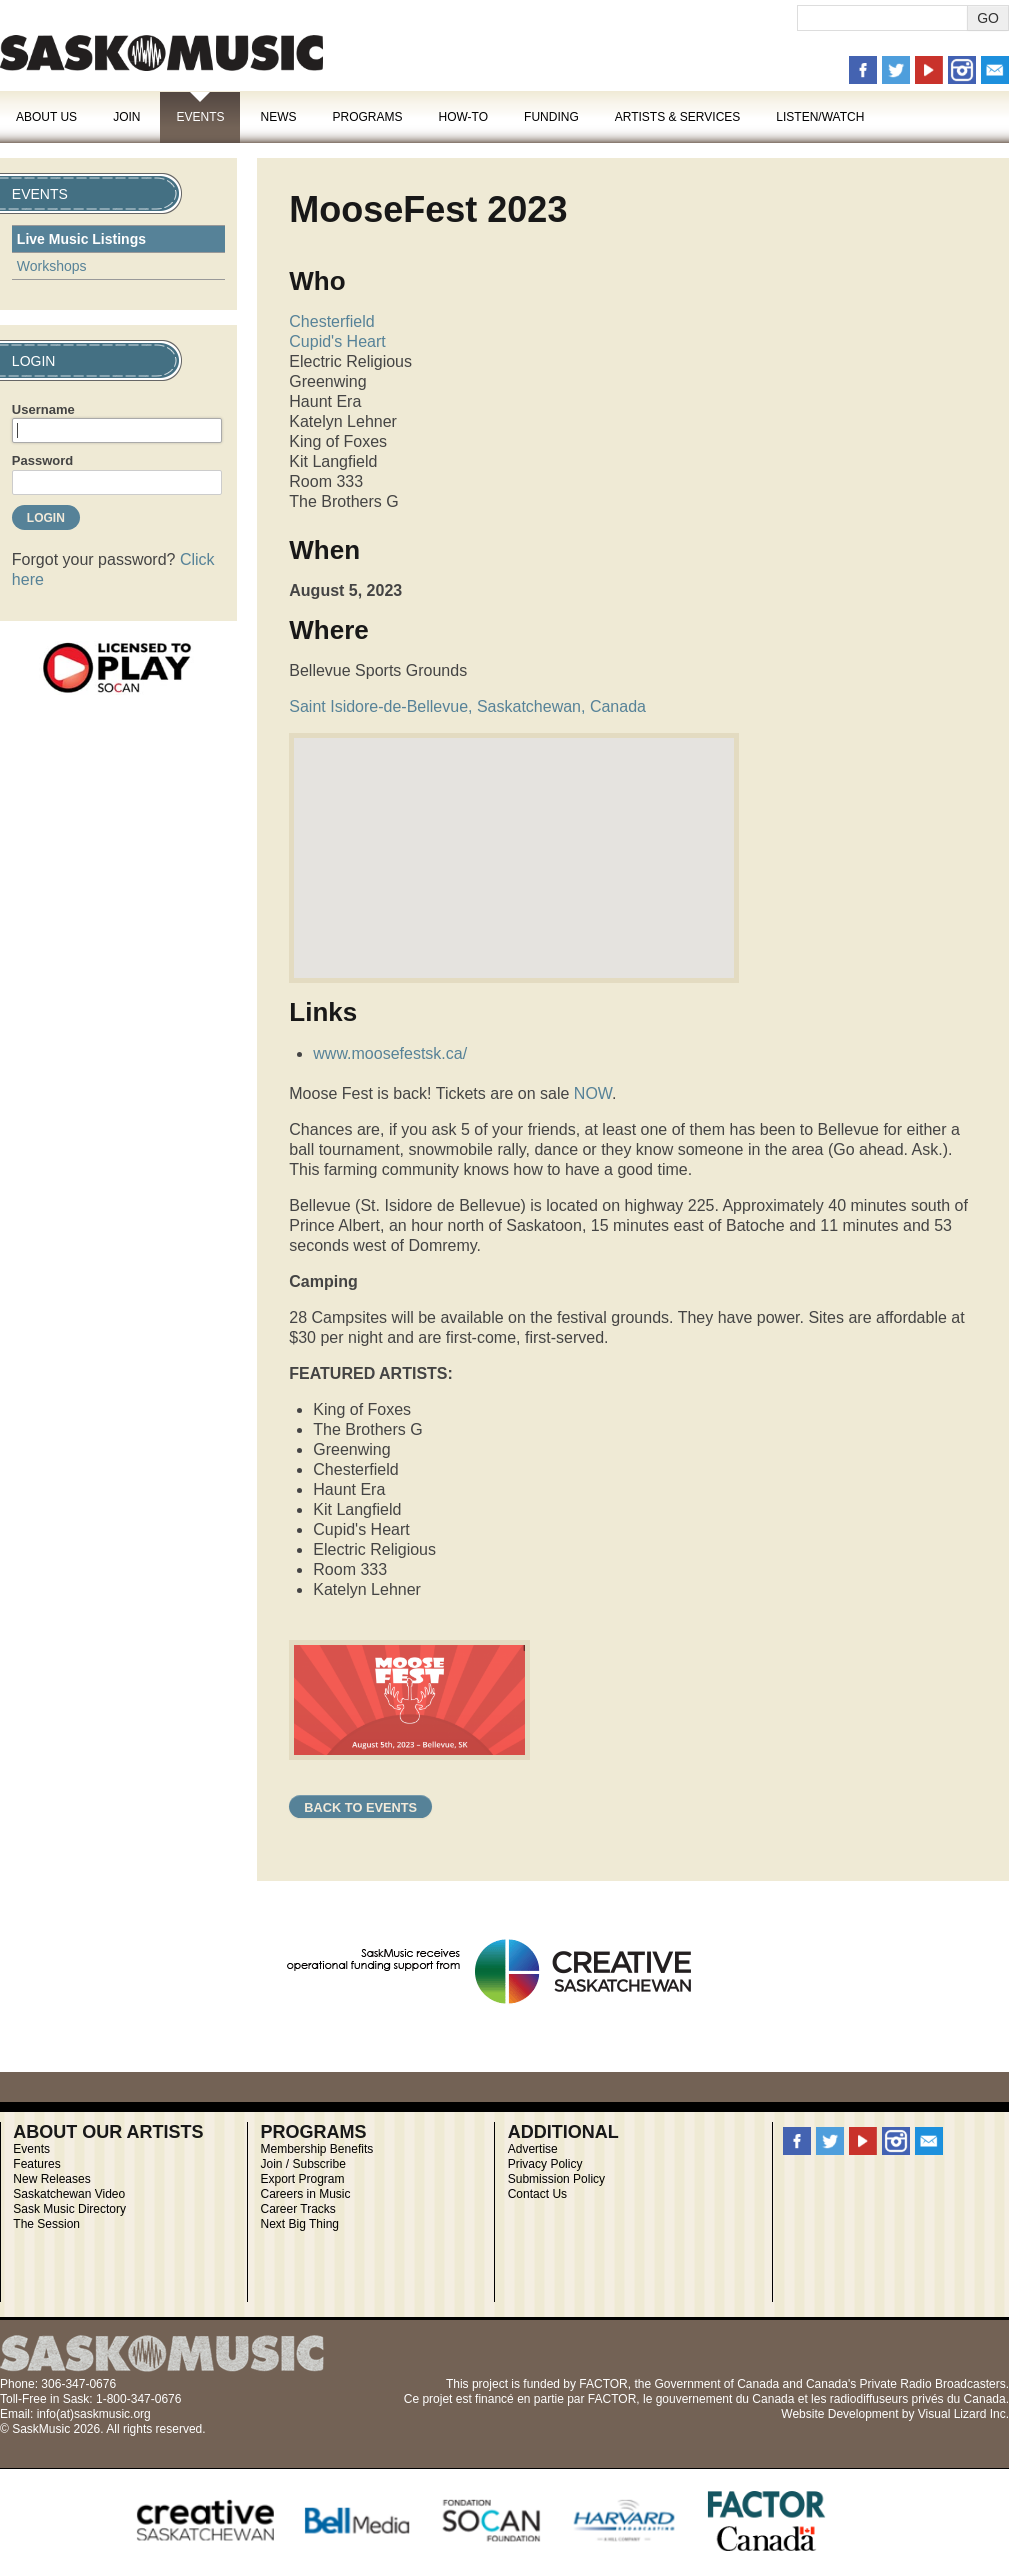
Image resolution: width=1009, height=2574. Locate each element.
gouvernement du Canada (725, 2399)
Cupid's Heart (337, 341)
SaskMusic (161, 52)
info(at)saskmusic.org (94, 2414)
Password (42, 460)
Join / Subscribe (303, 2164)
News (278, 117)
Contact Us (537, 2194)
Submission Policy (556, 2179)
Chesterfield (331, 321)
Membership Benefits (317, 2149)
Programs (367, 117)
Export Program (303, 2179)
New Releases (51, 2179)
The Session (46, 2224)
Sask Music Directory (69, 2209)
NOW (593, 1093)
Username (43, 409)
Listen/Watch (820, 117)
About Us (46, 117)
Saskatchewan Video (69, 2194)
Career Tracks (298, 2209)
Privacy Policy (545, 2164)
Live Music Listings (81, 239)
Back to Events (360, 1807)
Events (200, 117)
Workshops (52, 266)
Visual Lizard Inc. (963, 2414)
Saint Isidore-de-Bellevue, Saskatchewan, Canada (467, 706)
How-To (464, 117)
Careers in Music (306, 2194)
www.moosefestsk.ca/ (390, 1053)
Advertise (533, 2149)
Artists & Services (678, 117)
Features (36, 2164)
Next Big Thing (300, 2224)
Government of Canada (716, 2384)
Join (126, 117)
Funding (551, 117)
